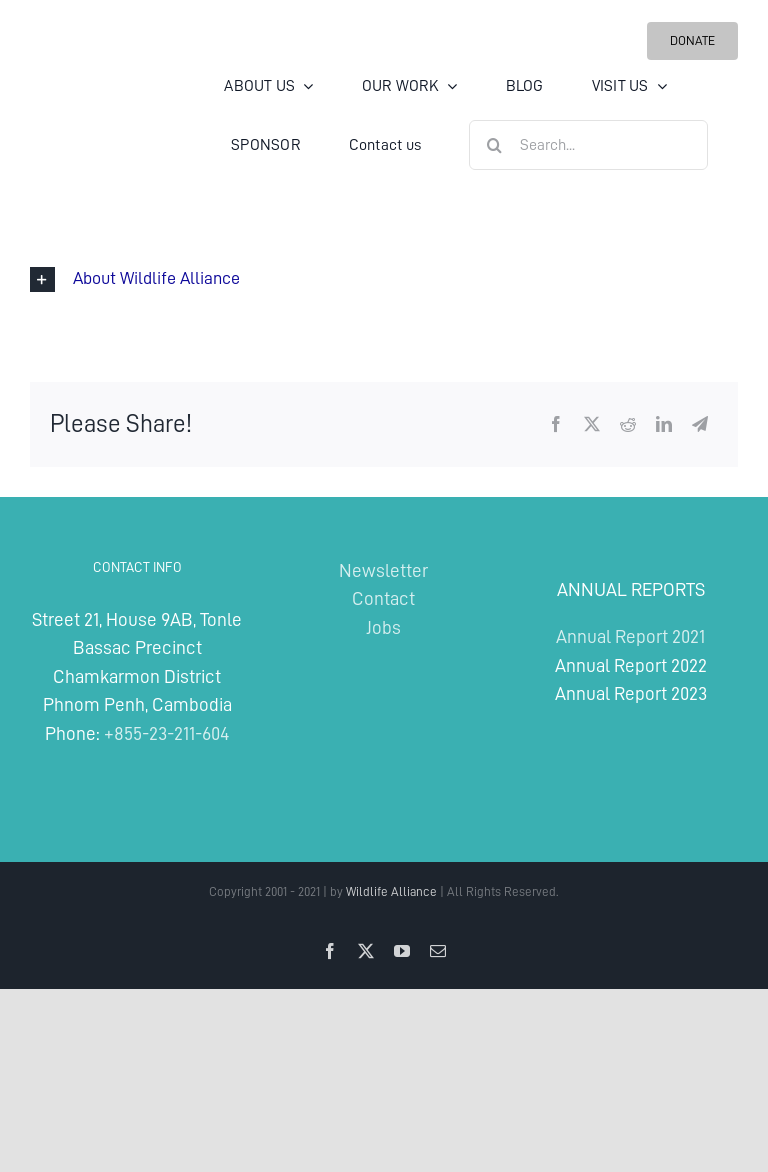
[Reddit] (628, 424)
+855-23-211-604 (166, 733)
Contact (383, 598)
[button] (384, 279)
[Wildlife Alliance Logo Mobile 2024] (89, 84)
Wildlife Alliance (391, 891)
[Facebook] (556, 424)
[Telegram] (700, 424)
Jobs (383, 627)
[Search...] (588, 145)
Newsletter (383, 570)
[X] (592, 424)
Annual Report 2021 (630, 636)
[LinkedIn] (664, 424)
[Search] (494, 145)
